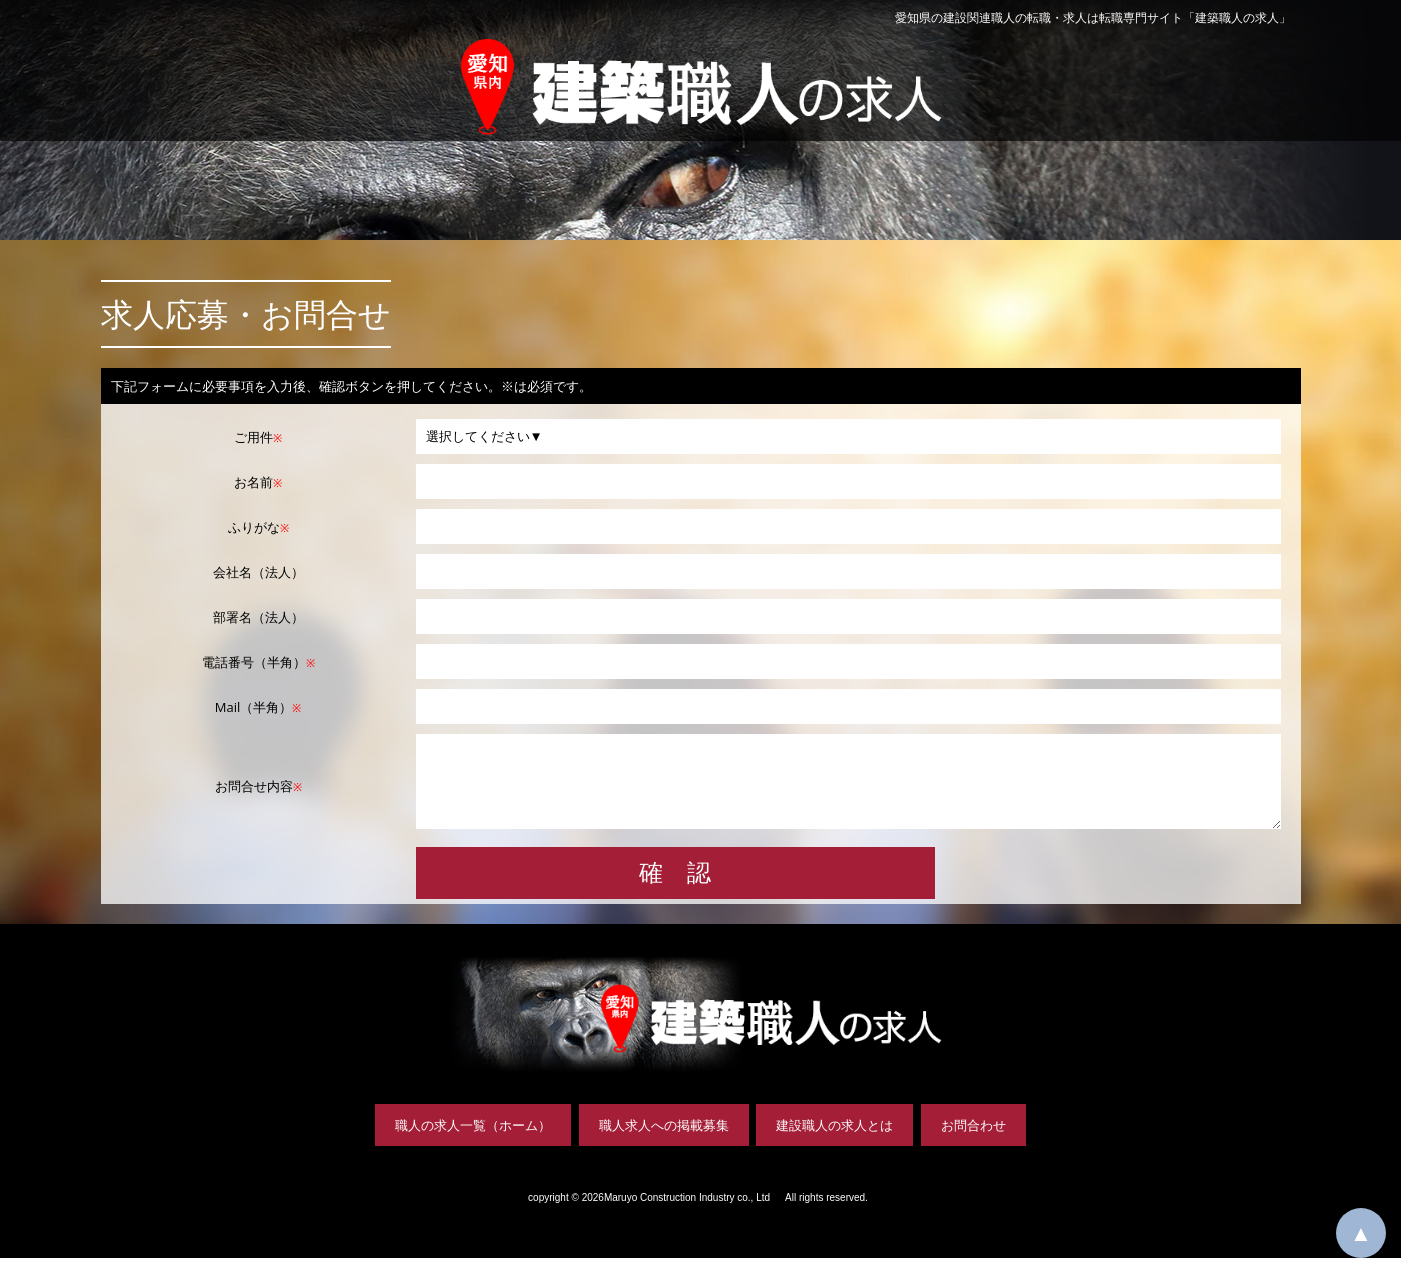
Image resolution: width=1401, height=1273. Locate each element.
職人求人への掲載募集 (664, 1140)
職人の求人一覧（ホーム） (473, 1140)
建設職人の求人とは (834, 1140)
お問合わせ (973, 1140)
